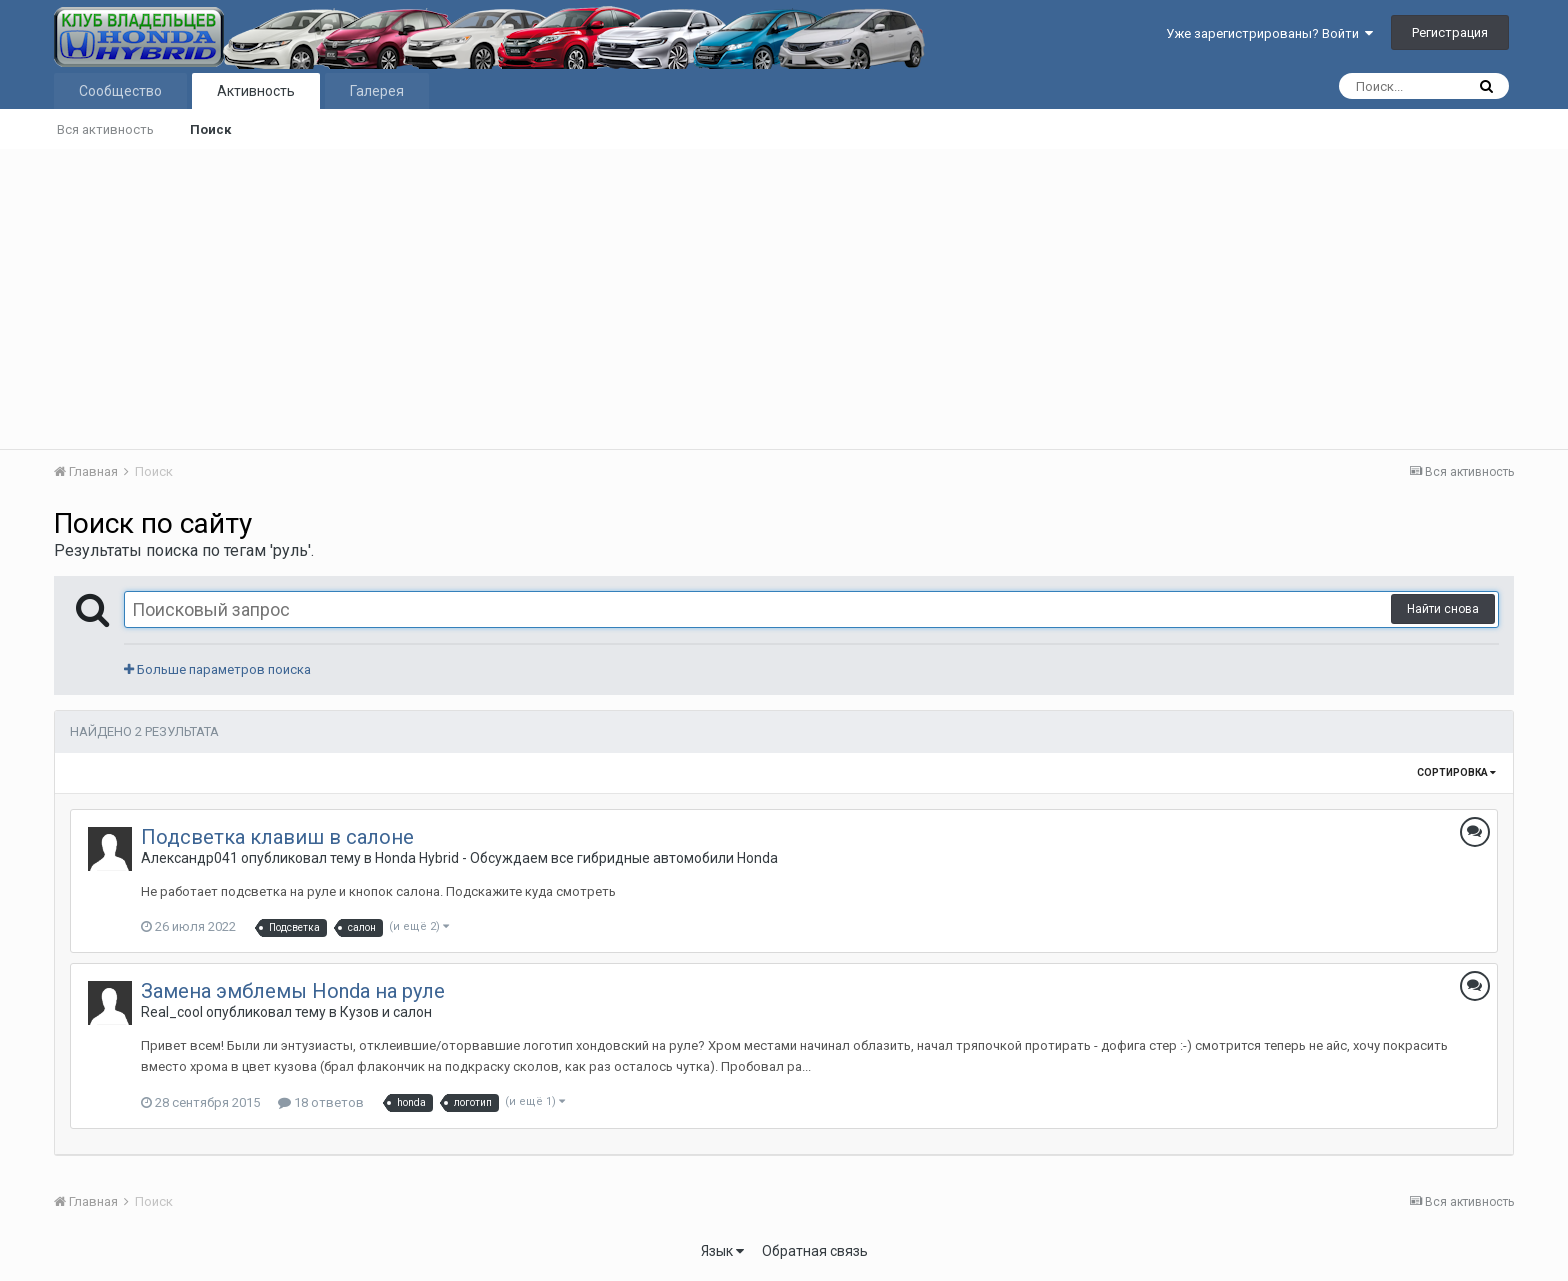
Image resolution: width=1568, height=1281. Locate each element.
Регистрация (1450, 32)
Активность (256, 91)
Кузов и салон (386, 1012)
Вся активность (105, 129)
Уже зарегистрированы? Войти (1269, 33)
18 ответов (321, 1102)
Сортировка (1456, 772)
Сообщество (120, 91)
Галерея (377, 91)
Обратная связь (815, 1251)
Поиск (210, 129)
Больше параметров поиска (217, 669)
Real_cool (172, 1012)
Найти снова (1443, 609)
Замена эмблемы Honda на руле (293, 991)
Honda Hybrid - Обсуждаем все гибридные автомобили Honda (576, 858)
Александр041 (189, 858)
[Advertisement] (784, 299)
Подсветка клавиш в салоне (277, 837)
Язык (722, 1251)
